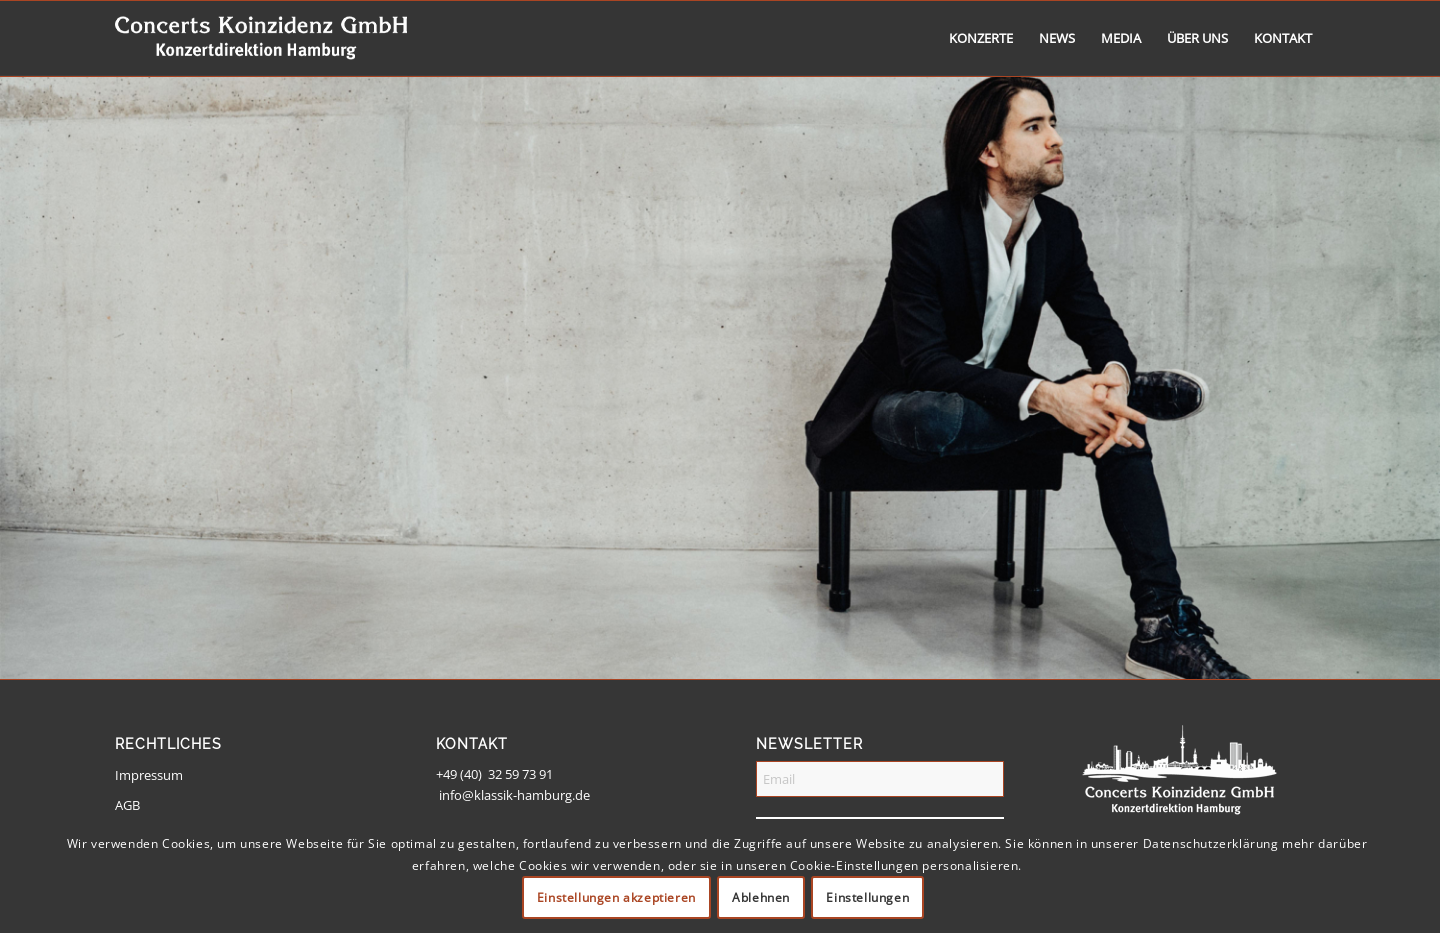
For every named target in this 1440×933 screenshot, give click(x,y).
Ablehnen (761, 897)
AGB (127, 805)
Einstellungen (867, 897)
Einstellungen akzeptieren (616, 897)
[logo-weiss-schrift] (261, 38)
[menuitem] (981, 38)
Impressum (149, 775)
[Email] (880, 779)
